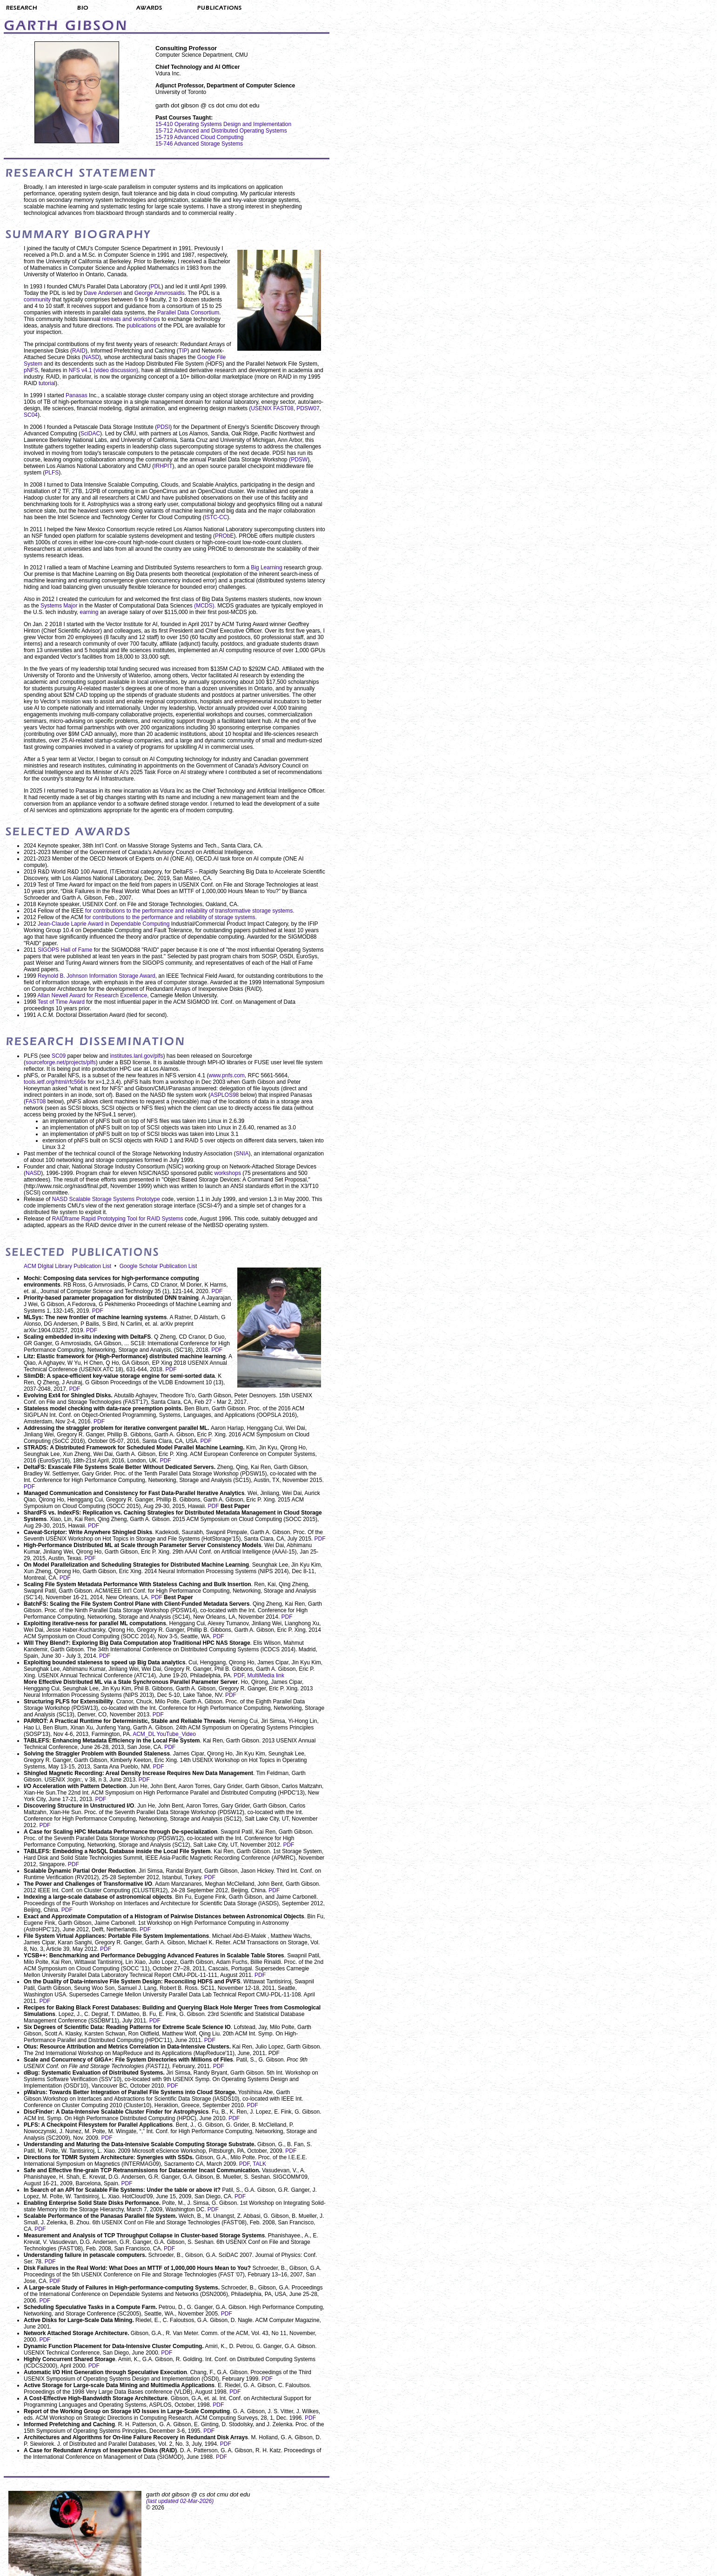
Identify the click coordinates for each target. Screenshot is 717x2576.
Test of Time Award (61, 1002)
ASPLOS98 (224, 1095)
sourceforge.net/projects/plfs (61, 1062)
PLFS (52, 472)
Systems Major (59, 605)
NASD (91, 357)
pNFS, (32, 370)
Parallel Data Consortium (188, 312)
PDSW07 (307, 408)
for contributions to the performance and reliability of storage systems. (171, 917)
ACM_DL (144, 1734)
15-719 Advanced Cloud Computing (199, 137)
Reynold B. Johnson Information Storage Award (96, 976)
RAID (79, 350)
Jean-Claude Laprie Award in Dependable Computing (103, 924)
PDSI (163, 427)
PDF (216, 1291)
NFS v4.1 (81, 370)
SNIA (242, 1153)
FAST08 (36, 1101)
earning (90, 612)
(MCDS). (205, 605)
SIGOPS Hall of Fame (65, 950)
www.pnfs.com (227, 1075)
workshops (227, 1173)
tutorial (47, 383)
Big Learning (267, 567)
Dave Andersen (103, 293)
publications (141, 325)
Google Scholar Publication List (158, 1266)
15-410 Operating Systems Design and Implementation (223, 124)
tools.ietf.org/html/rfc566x (55, 1082)
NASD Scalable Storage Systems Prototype (106, 1199)
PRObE (224, 536)
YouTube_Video (176, 1734)
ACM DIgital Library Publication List (67, 1266)
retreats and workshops (131, 319)
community (37, 299)
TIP (183, 350)
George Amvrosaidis (159, 293)
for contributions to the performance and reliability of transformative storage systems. (190, 911)
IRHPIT (163, 466)
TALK (259, 2164)
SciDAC (90, 433)
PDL (155, 286)
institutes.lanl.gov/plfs (136, 1056)
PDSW (299, 459)
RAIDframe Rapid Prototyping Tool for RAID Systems (117, 1218)
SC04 (31, 415)
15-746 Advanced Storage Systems (199, 143)
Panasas (76, 395)
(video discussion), (117, 370)
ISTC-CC (216, 517)
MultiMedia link (266, 1675)
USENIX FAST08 (272, 408)
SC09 (59, 1056)
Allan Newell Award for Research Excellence (92, 995)
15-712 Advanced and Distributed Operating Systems (221, 130)
